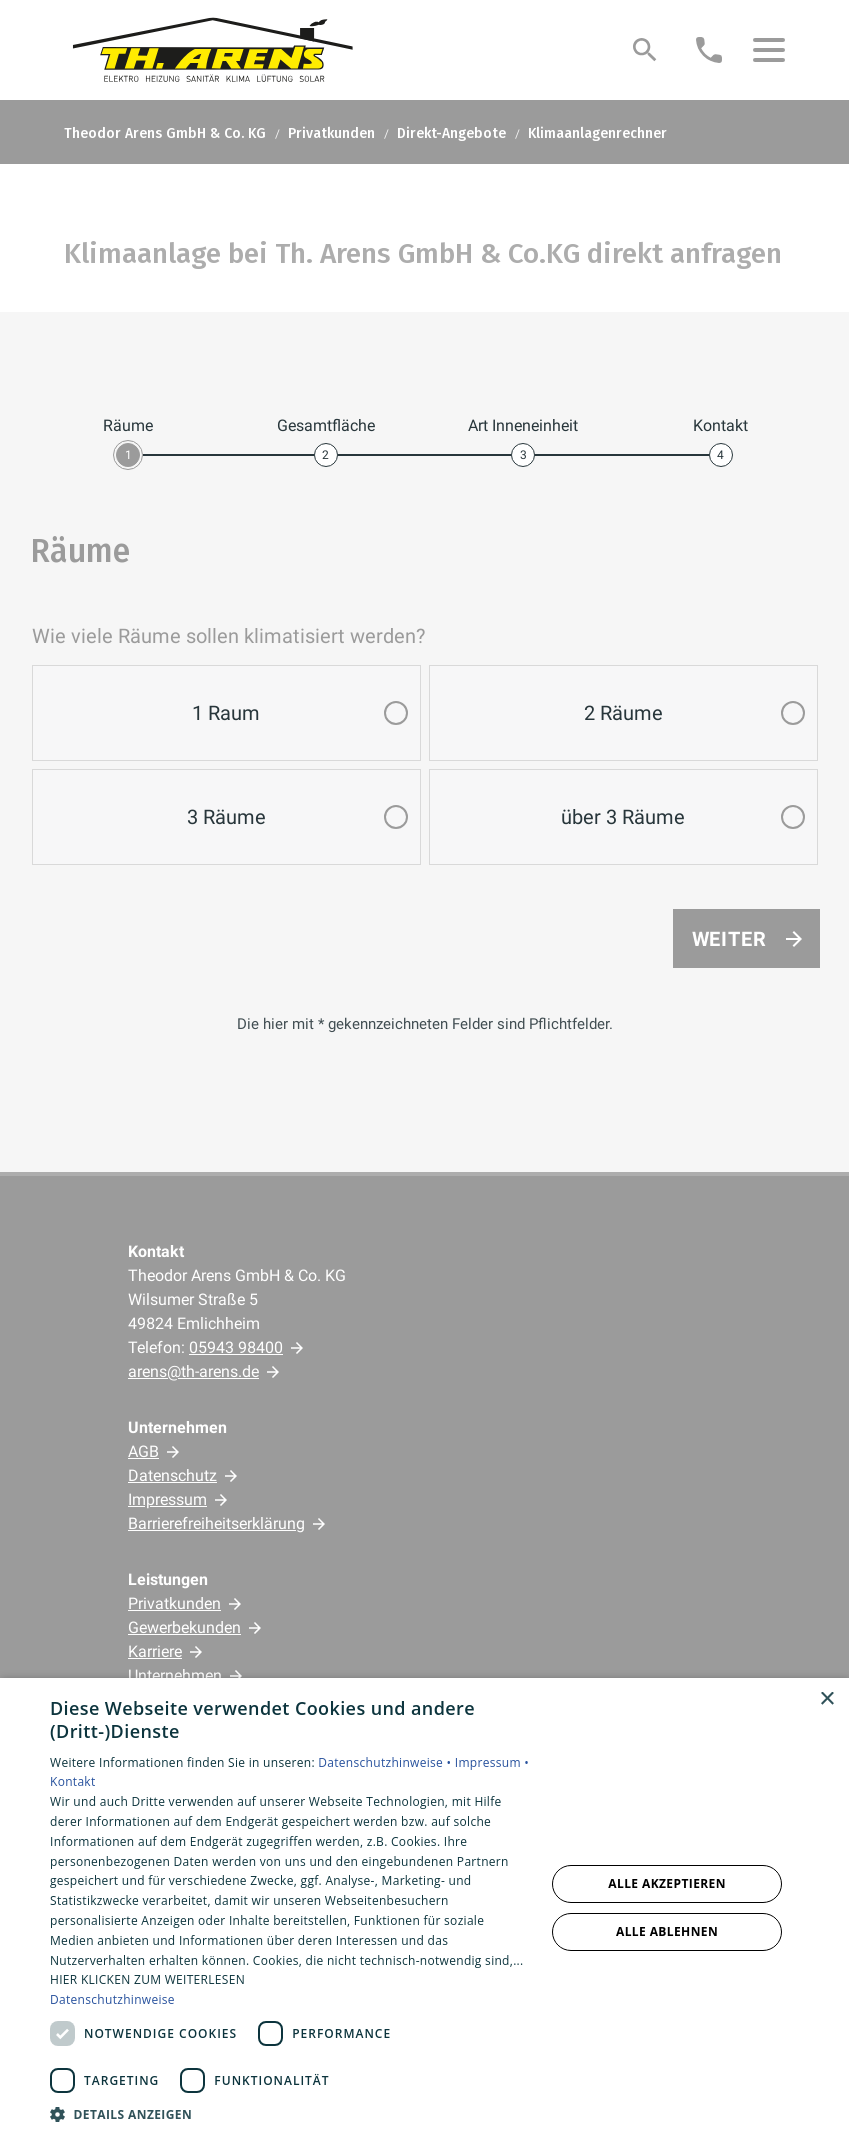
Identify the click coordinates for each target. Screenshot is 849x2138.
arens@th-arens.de (193, 1371)
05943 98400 (236, 1347)
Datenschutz (172, 1475)
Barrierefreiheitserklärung (216, 1523)
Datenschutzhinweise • (386, 1762)
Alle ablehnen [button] (667, 1931)
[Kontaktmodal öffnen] (709, 50)
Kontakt (73, 1781)
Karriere (155, 1651)
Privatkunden (174, 1603)
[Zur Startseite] (214, 50)
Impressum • (492, 1762)
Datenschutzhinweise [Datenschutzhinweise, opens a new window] (112, 1999)
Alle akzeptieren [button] (667, 1883)
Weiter (729, 939)
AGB (143, 1451)
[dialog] (424, 1908)
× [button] (826, 1699)
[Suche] (645, 50)
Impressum (167, 1499)
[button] (769, 50)
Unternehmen (175, 1675)
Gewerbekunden (184, 1627)
